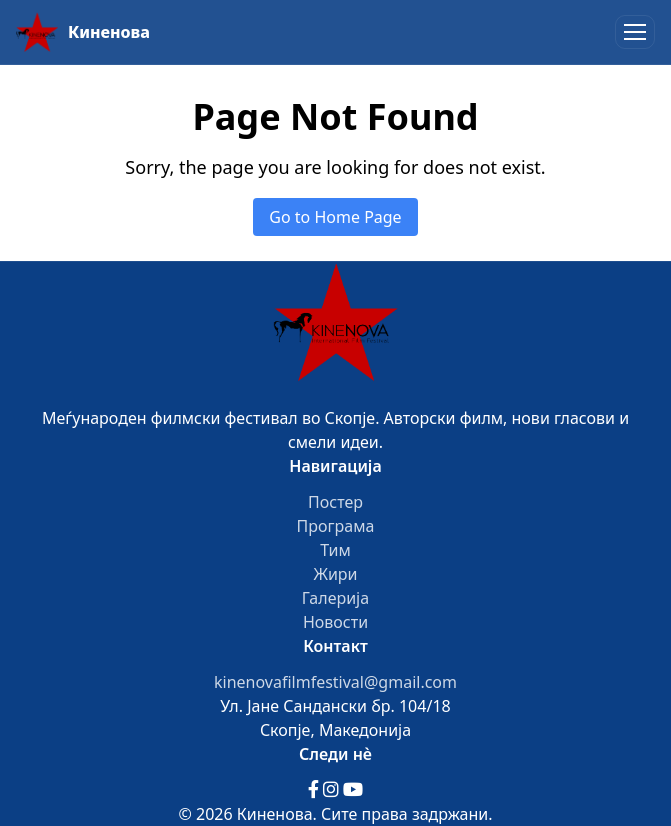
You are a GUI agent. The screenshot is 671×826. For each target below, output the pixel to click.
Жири (335, 574)
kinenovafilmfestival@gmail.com (335, 682)
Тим (335, 550)
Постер (335, 502)
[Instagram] (333, 790)
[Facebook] (315, 790)
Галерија (335, 598)
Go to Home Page (335, 217)
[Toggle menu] (635, 32)
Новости (335, 622)
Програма (336, 526)
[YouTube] (353, 790)
